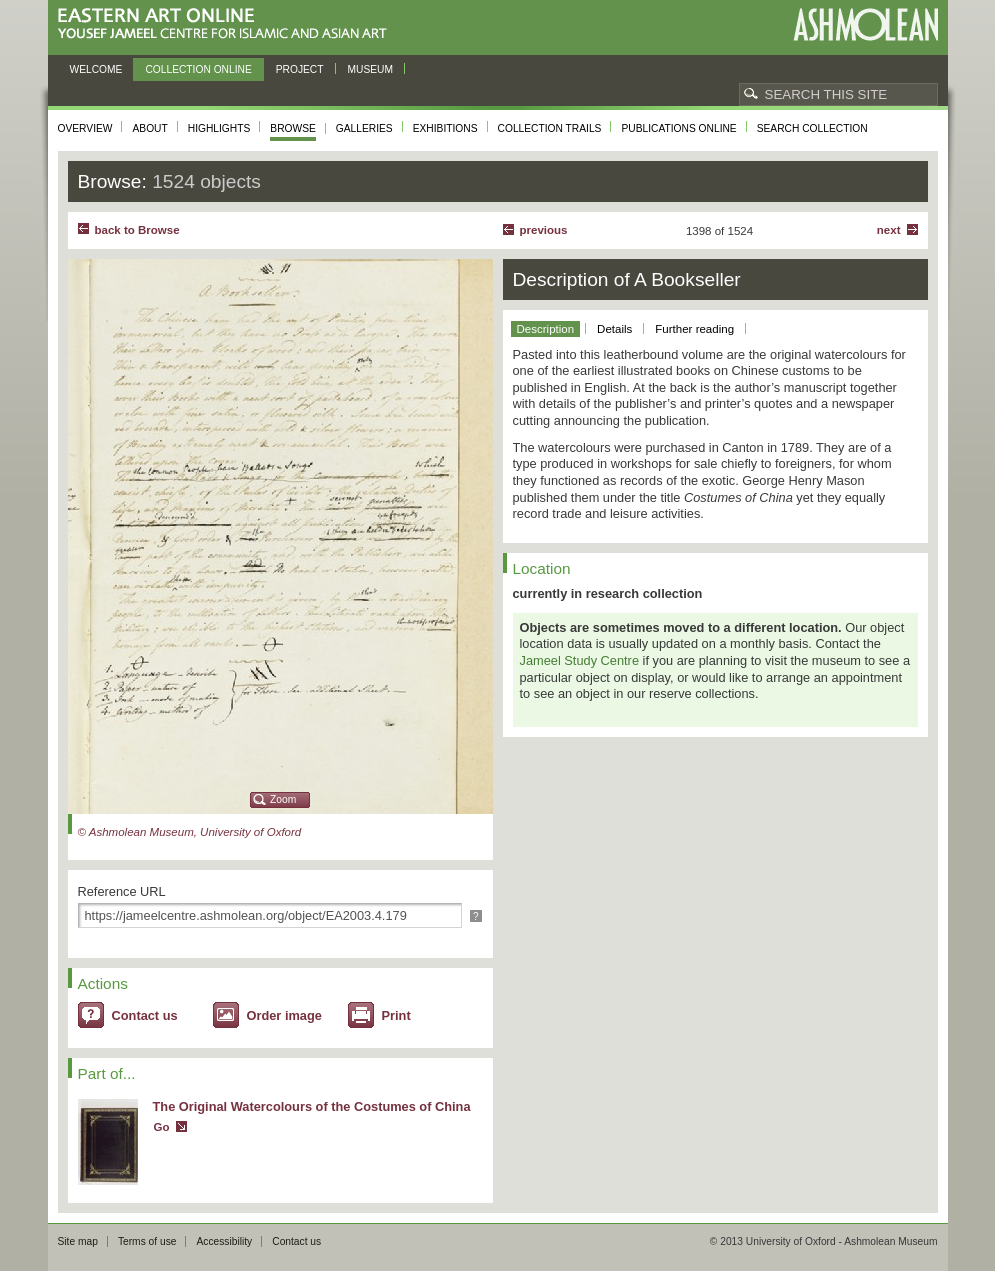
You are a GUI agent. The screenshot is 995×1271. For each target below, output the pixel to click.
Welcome (96, 69)
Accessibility (224, 1241)
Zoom (283, 799)
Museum (371, 69)
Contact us (145, 1015)
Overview (85, 128)
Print (396, 1015)
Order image (284, 1015)
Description (546, 329)
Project (300, 69)
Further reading (694, 329)
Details (614, 329)
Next (889, 230)
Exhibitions (445, 128)
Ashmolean (865, 24)
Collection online (198, 69)
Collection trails (550, 128)
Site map (78, 1241)
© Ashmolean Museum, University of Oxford (190, 832)
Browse (293, 128)
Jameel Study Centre (580, 660)
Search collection (812, 128)
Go (162, 1127)
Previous (544, 230)
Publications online (678, 128)
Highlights (219, 128)
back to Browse (137, 230)
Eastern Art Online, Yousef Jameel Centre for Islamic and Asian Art (227, 24)
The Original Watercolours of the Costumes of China (312, 1106)
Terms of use (147, 1241)
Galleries (364, 128)
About (149, 128)
